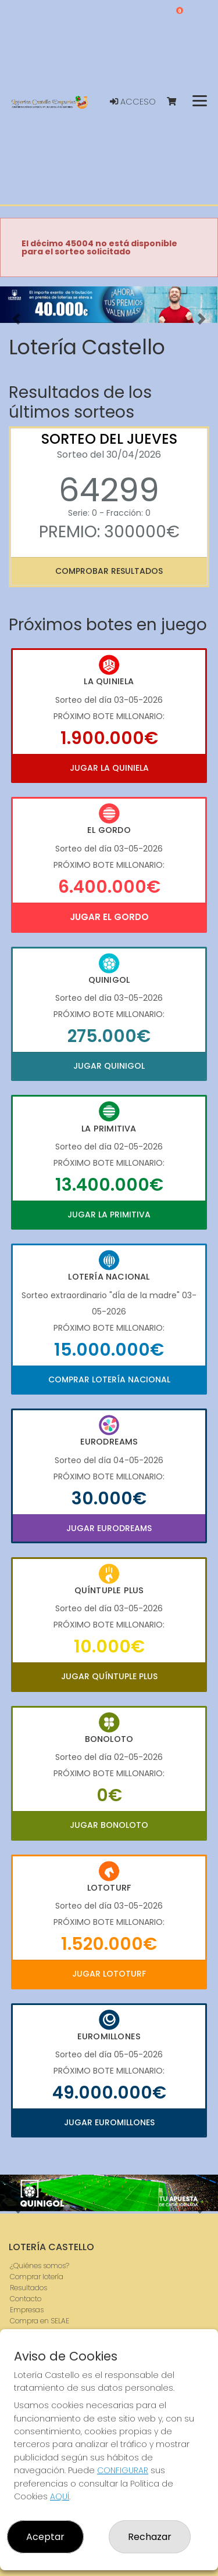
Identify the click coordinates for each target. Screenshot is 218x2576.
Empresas (27, 2310)
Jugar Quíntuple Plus (109, 1676)
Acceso (133, 101)
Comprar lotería (36, 2277)
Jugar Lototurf (109, 1973)
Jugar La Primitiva (109, 1214)
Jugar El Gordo (109, 917)
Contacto (25, 2299)
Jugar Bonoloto (109, 1825)
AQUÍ (59, 2496)
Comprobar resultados (109, 571)
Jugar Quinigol (109, 1066)
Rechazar (149, 2536)
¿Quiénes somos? (39, 2265)
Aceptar (45, 2536)
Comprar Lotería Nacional (109, 1379)
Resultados (28, 2288)
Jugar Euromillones (109, 2122)
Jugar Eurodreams (109, 1528)
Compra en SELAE (39, 2321)
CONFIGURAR (122, 2470)
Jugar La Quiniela (109, 768)
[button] (16, 319)
